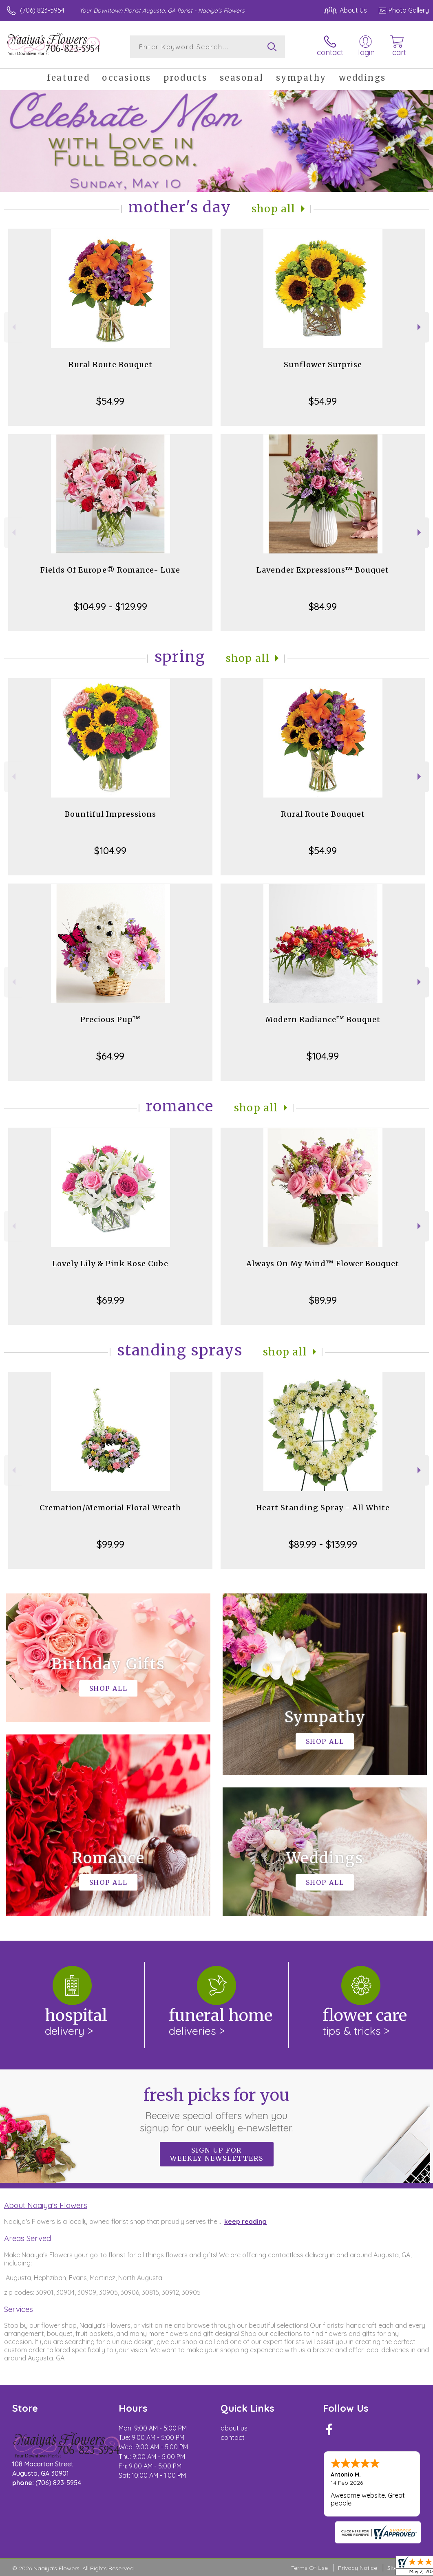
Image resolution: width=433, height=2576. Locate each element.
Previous (13, 327)
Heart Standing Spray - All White (323, 1507)
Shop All (274, 209)
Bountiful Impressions (110, 814)
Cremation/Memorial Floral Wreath (110, 1507)
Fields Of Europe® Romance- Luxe (110, 570)
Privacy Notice (357, 2568)
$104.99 (110, 850)
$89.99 (323, 1300)
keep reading (245, 2221)
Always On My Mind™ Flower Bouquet (322, 1263)
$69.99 (110, 1300)
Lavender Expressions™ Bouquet (322, 570)
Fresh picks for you (216, 2109)
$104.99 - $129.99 (110, 606)
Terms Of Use (309, 2568)
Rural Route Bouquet (110, 364)
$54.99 (110, 401)
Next (420, 327)
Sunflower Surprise (323, 364)
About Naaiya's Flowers (45, 2205)
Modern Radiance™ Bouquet (322, 1019)
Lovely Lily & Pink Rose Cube (110, 1263)
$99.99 (110, 1544)
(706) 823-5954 (42, 10)
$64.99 (110, 1056)
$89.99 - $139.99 (323, 1544)
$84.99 (323, 606)
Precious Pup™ (110, 1019)
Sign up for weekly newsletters (216, 2154)
